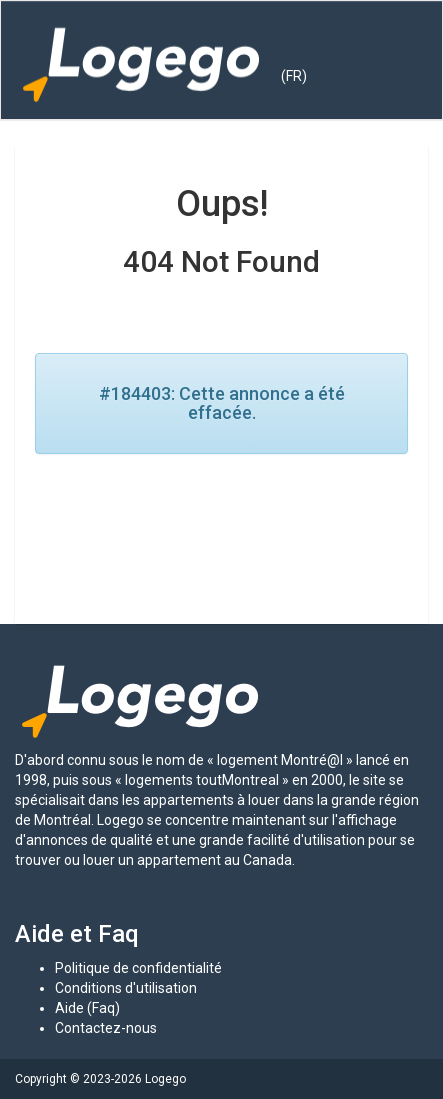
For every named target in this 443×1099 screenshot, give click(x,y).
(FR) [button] (294, 76)
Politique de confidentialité (138, 968)
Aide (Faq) (87, 1008)
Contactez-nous (106, 1028)
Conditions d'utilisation (126, 988)
